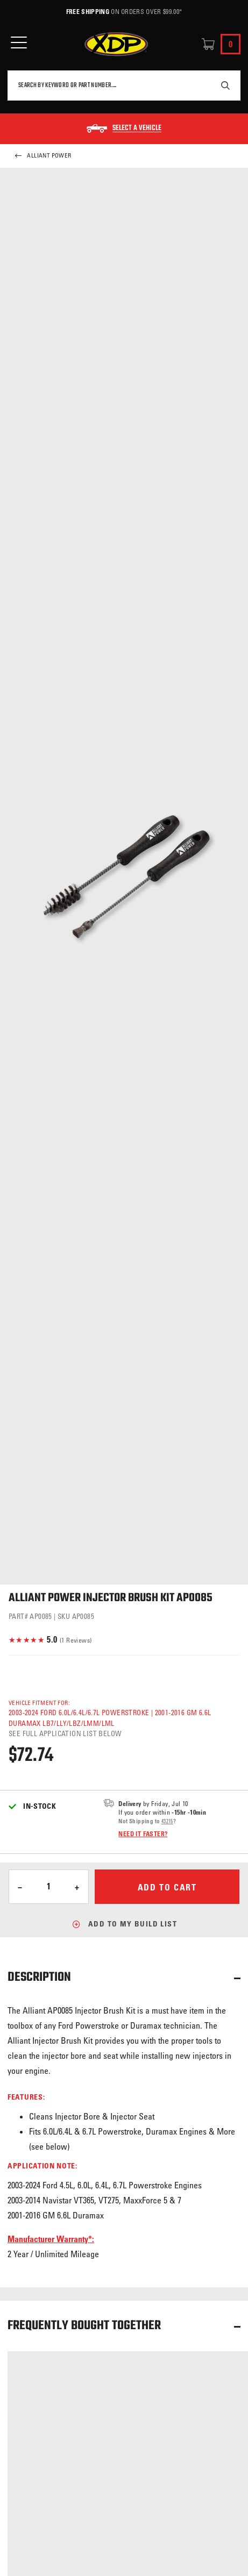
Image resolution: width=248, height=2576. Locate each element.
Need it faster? (142, 1833)
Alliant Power (43, 156)
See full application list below (65, 1733)
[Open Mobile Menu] (19, 42)
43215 (167, 1821)
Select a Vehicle (136, 128)
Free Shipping (87, 11)
